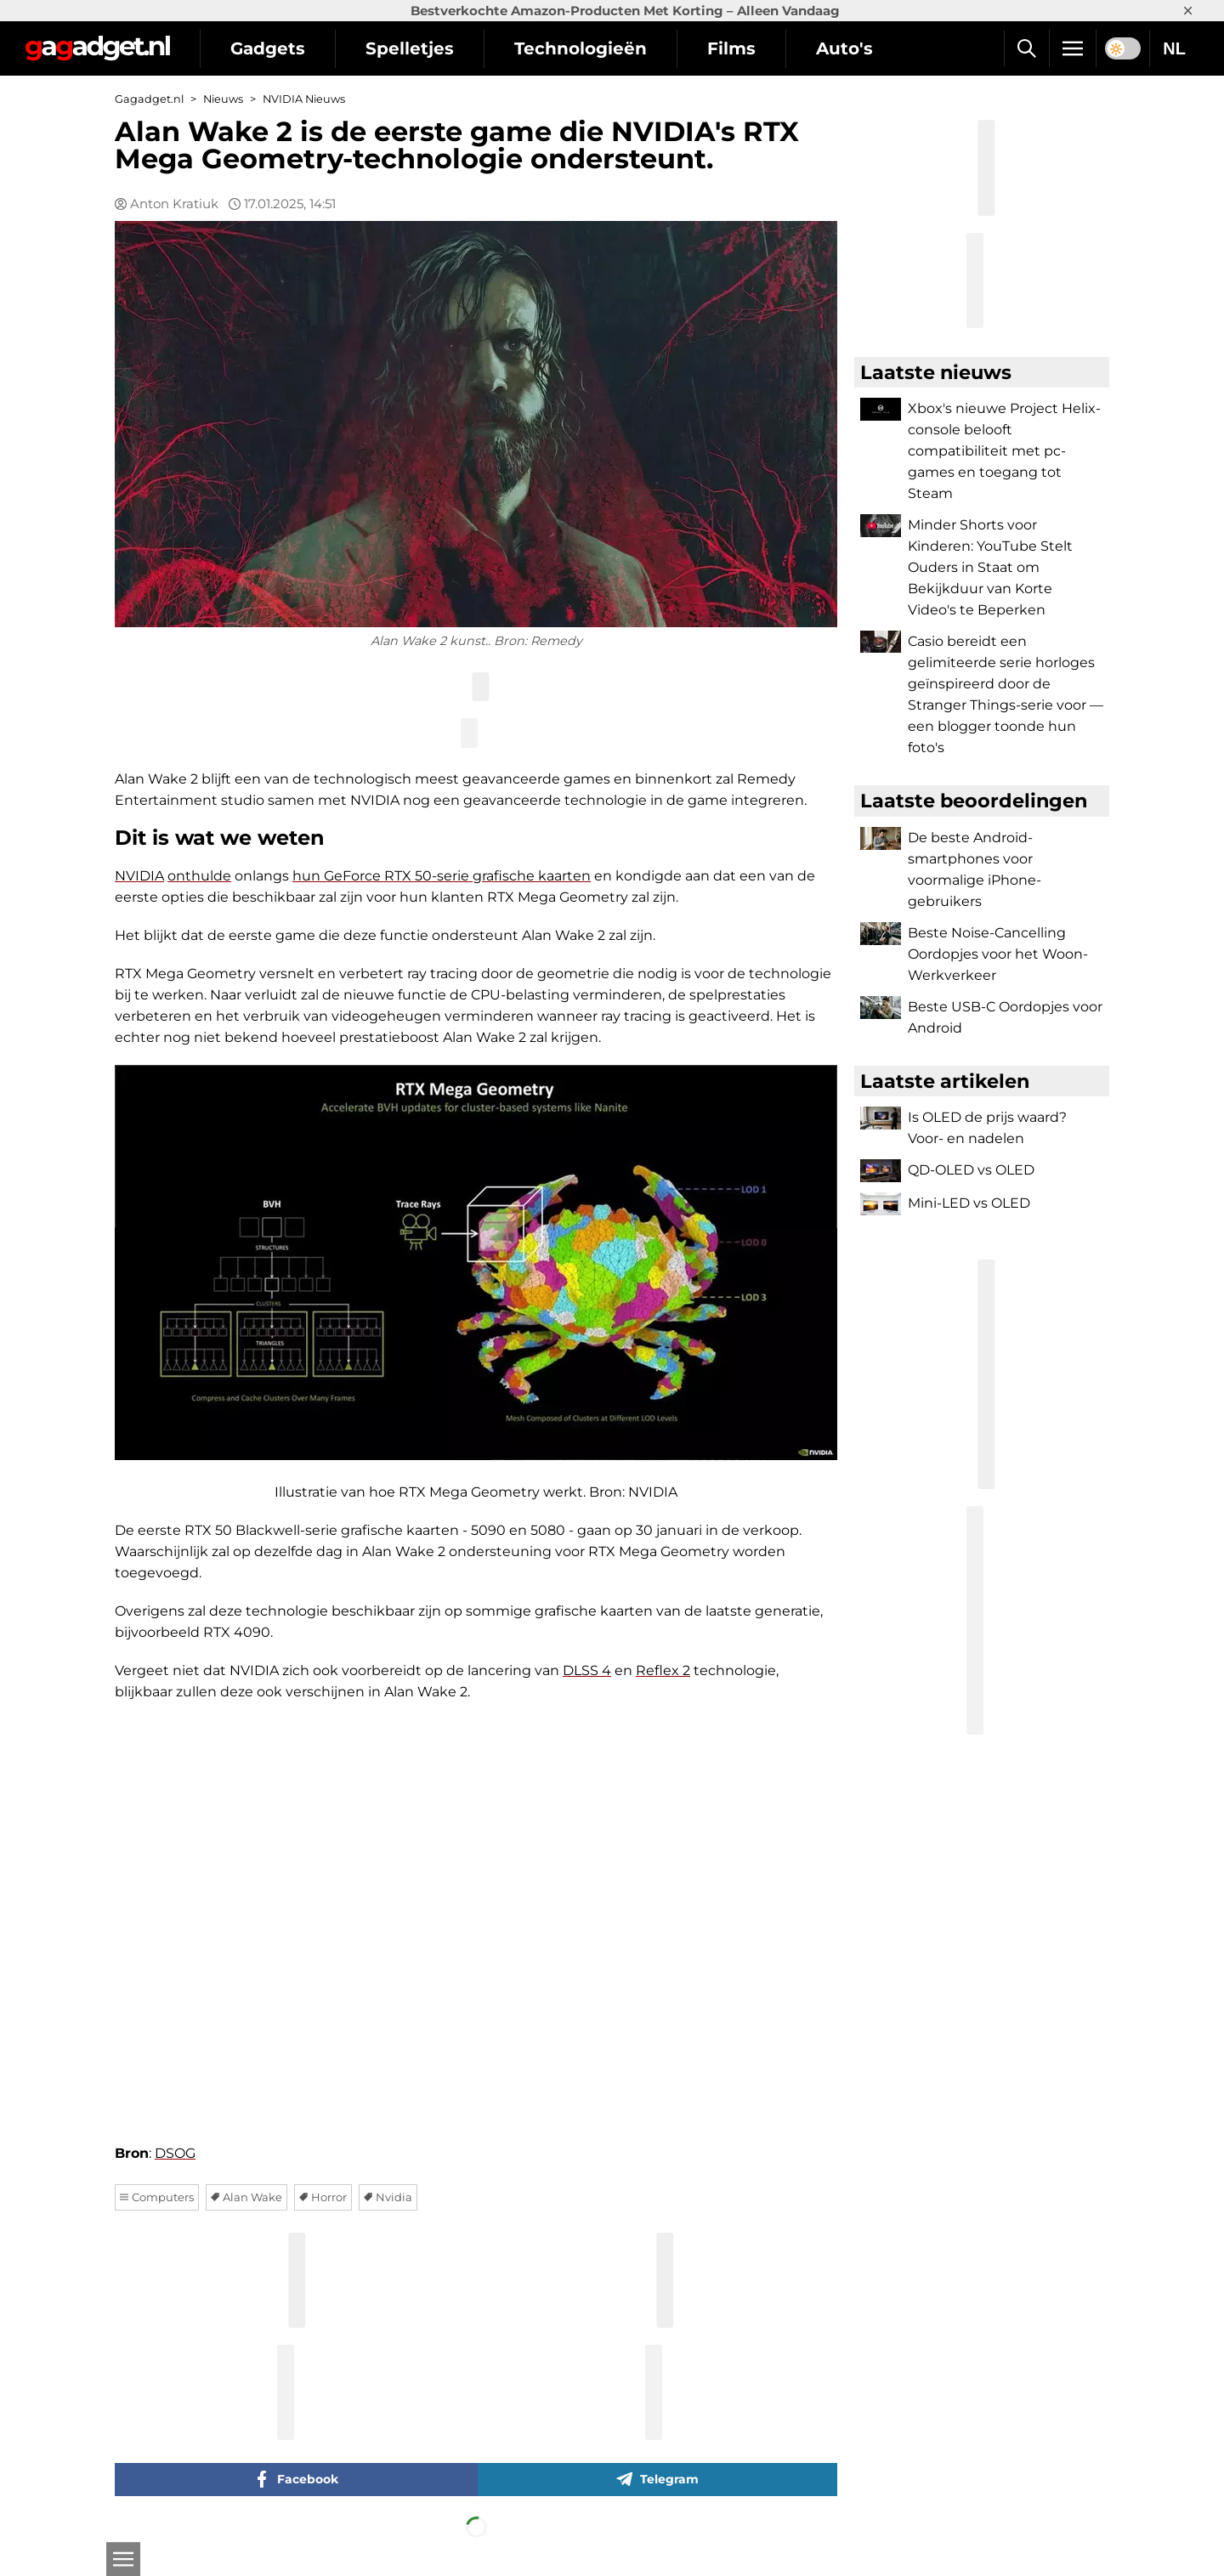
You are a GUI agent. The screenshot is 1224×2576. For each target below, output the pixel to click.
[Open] (123, 2559)
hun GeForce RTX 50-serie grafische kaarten (441, 876)
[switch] (1123, 48)
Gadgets (267, 48)
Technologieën (580, 48)
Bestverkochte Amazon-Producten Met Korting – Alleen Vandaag (625, 11)
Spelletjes (410, 48)
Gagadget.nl (149, 99)
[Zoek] (1026, 48)
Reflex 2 (663, 1670)
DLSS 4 (587, 1670)
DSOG (175, 2153)
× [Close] (1187, 10)
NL (1174, 48)
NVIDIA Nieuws (304, 99)
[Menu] (1072, 48)
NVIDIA (139, 876)
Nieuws (223, 99)
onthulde (199, 876)
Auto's (844, 48)
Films (731, 48)
